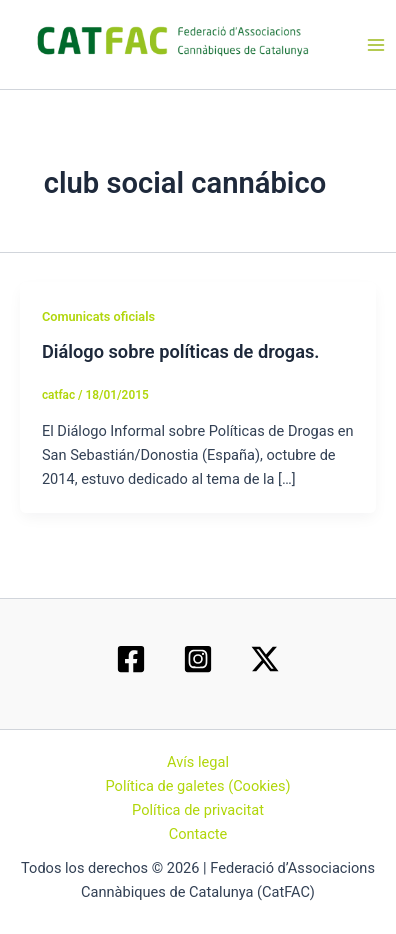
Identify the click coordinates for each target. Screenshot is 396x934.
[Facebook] (131, 659)
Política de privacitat (198, 810)
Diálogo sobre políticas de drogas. (181, 351)
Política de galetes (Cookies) (197, 786)
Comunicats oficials (98, 316)
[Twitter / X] (265, 659)
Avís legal (198, 762)
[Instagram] (198, 659)
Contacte (198, 834)
